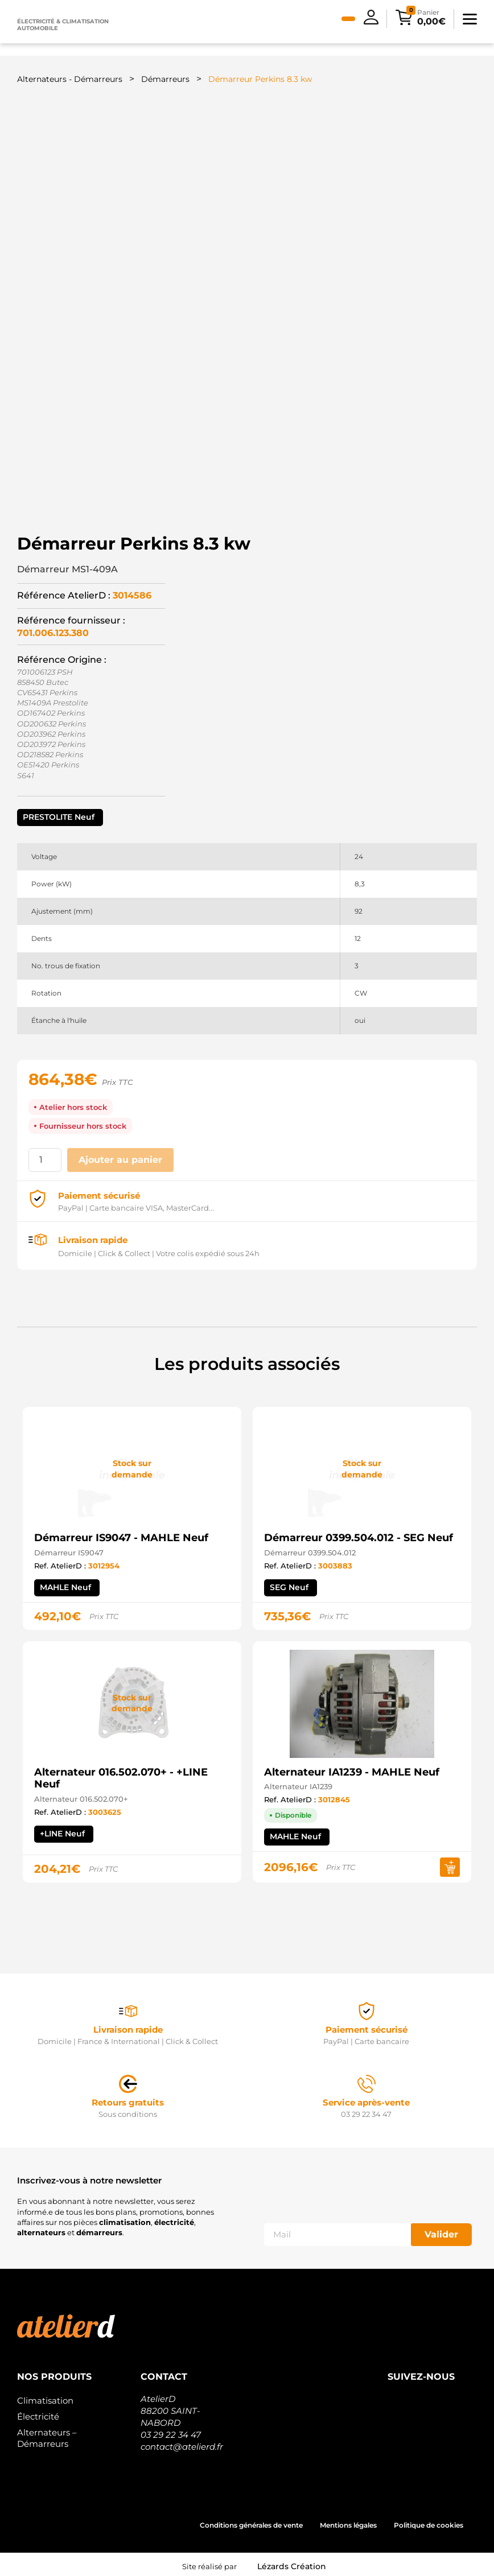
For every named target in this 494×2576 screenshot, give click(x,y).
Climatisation (45, 2396)
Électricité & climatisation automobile (63, 25)
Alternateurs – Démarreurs (47, 2434)
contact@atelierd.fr (182, 2442)
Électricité (38, 2412)
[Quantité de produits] (44, 1157)
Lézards (291, 2562)
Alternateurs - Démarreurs (69, 79)
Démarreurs (165, 79)
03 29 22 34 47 (171, 2430)
